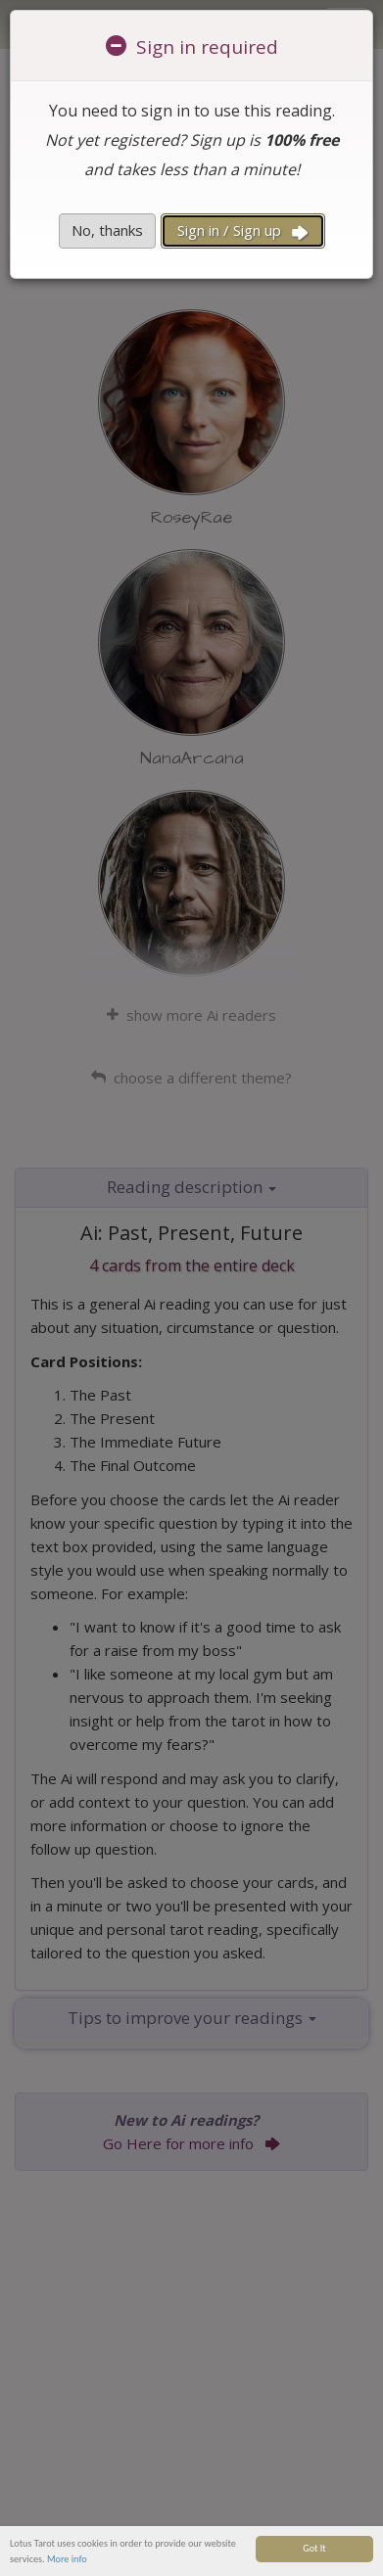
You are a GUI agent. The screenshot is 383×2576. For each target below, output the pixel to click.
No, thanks (107, 230)
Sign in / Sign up (243, 230)
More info (67, 2565)
